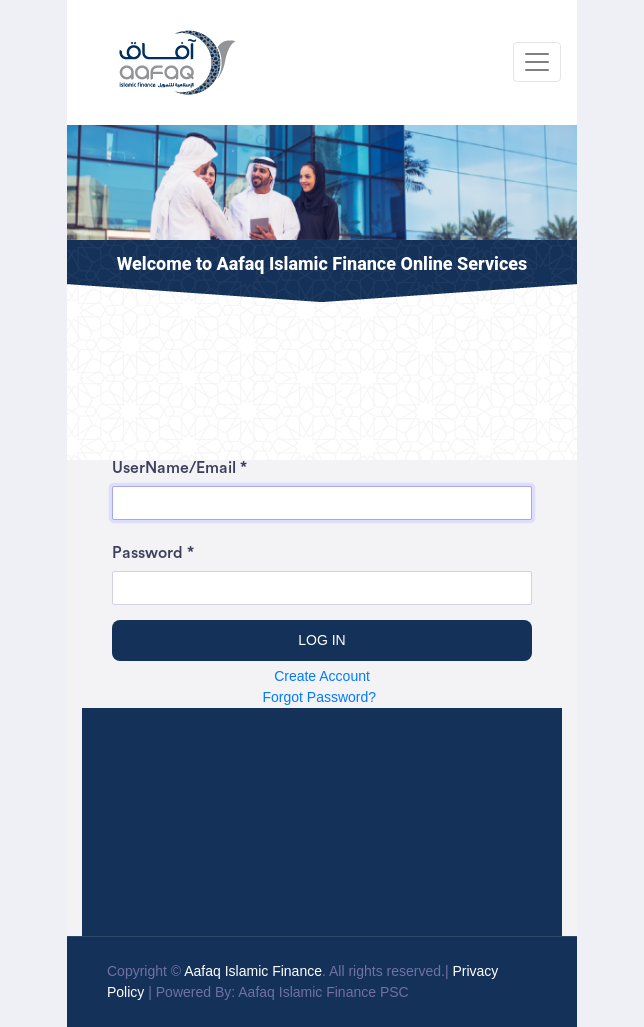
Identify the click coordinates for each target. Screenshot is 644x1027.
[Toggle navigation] (537, 62)
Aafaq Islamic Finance (253, 971)
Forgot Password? (321, 697)
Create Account (322, 676)
